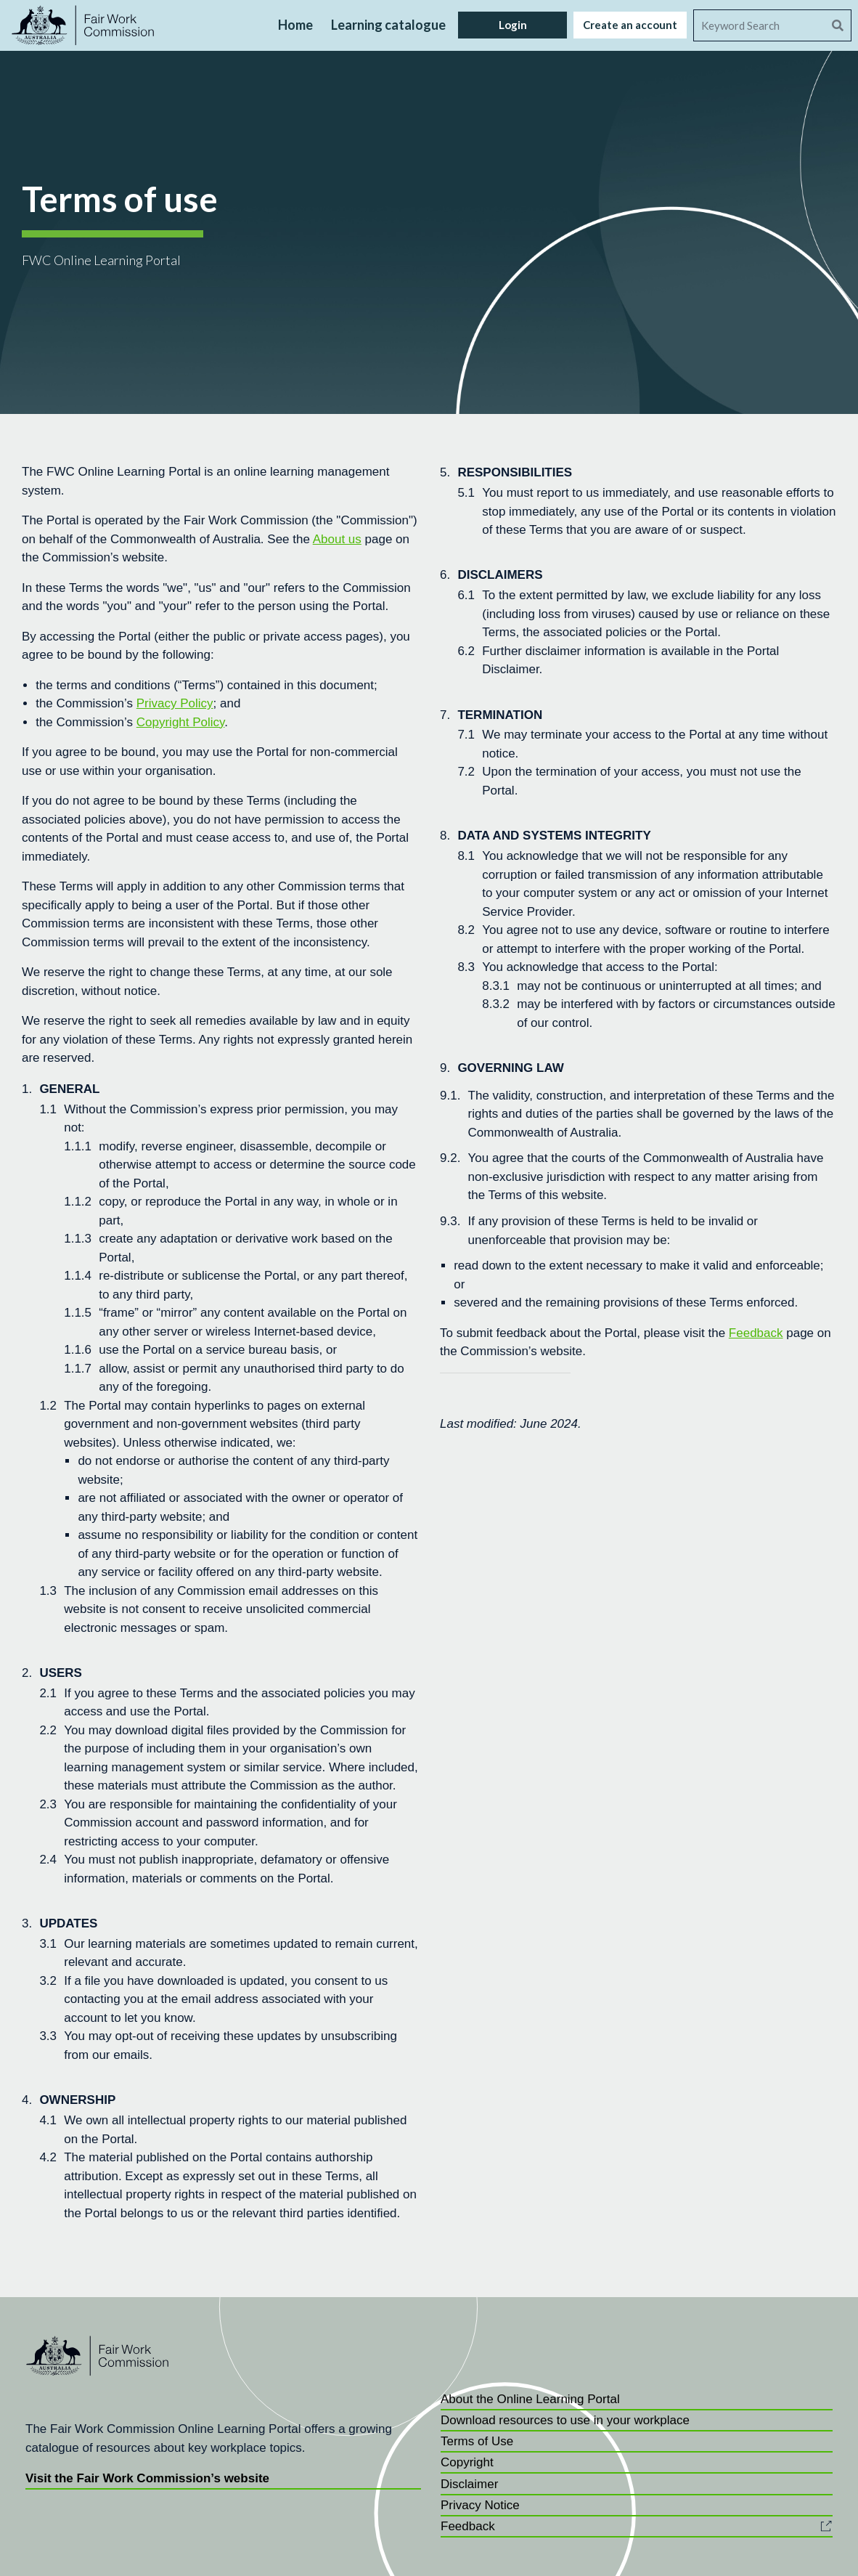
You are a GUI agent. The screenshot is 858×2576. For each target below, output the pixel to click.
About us (337, 539)
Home (295, 25)
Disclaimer (469, 2484)
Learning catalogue (388, 25)
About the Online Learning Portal (530, 2399)
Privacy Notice (480, 2505)
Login (513, 24)
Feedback (756, 1333)
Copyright (467, 2462)
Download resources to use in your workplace (565, 2420)
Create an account (630, 24)
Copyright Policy (180, 722)
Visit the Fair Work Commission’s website (147, 2478)
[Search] (759, 25)
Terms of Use (477, 2441)
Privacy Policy (174, 703)
